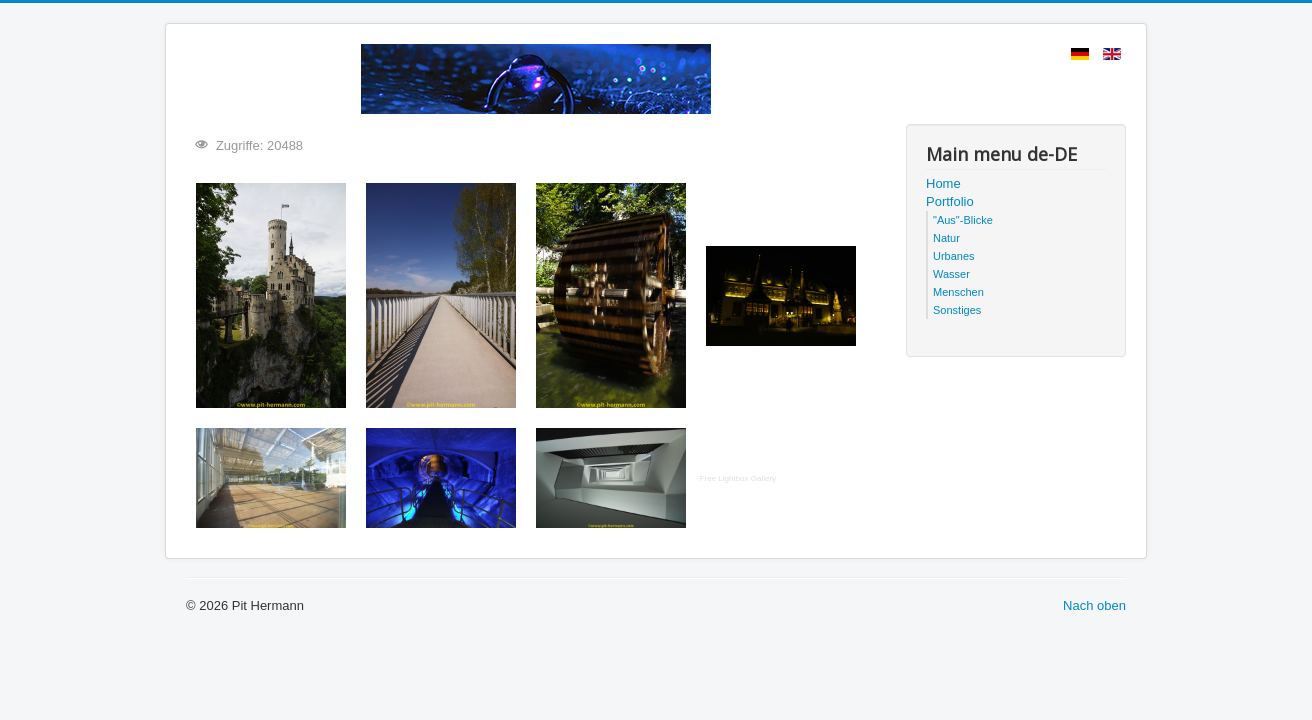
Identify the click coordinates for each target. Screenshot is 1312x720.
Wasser (951, 274)
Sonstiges (957, 310)
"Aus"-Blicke (963, 220)
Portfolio (950, 201)
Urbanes (954, 256)
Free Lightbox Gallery (738, 478)
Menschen (958, 292)
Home (943, 183)
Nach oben (1094, 605)
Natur (946, 238)
